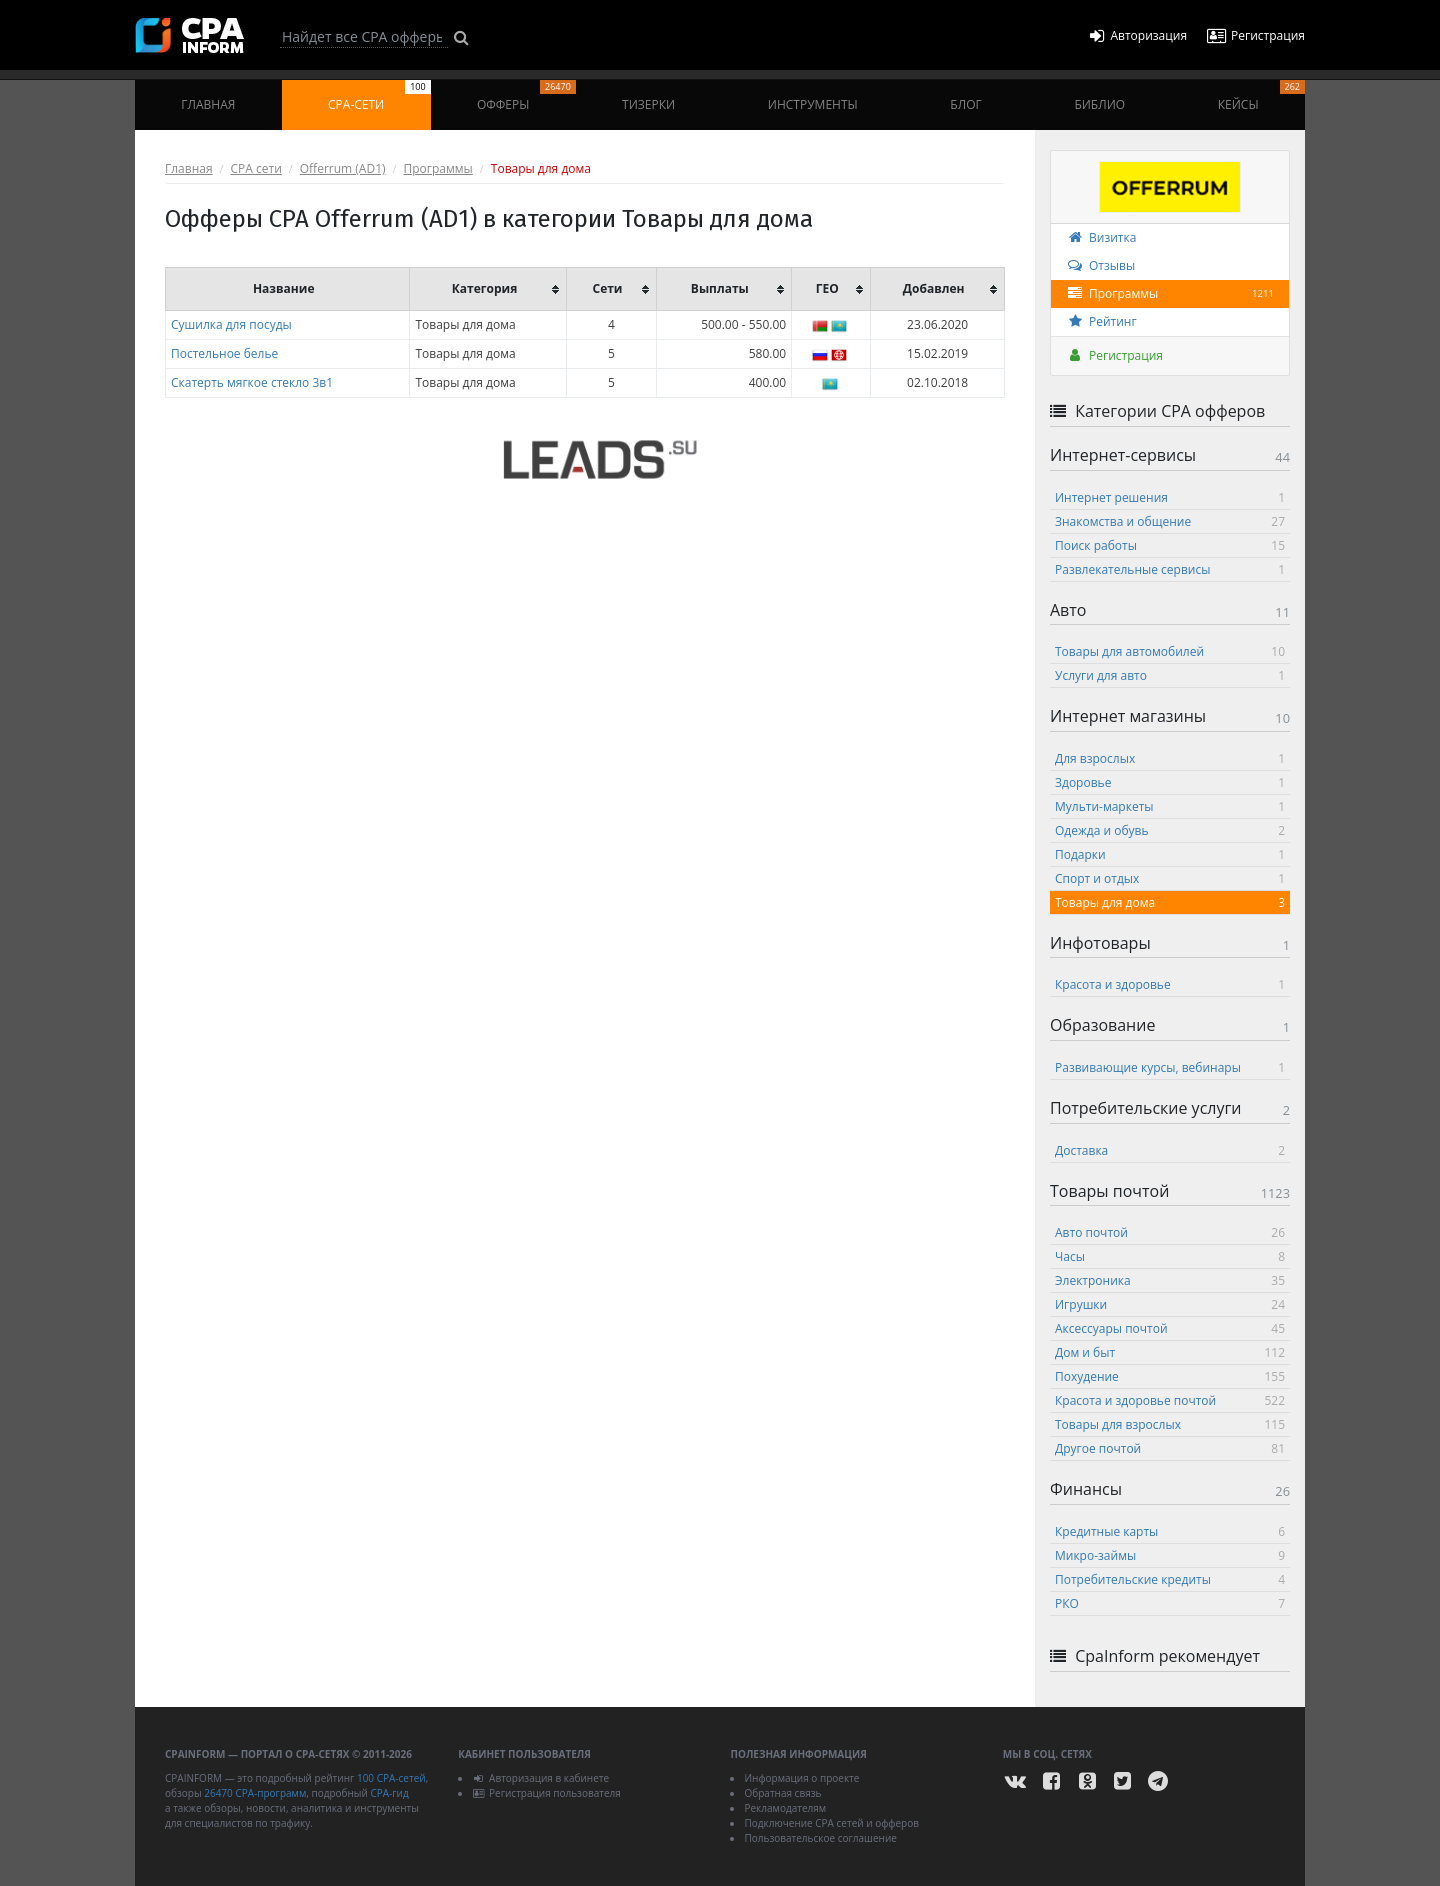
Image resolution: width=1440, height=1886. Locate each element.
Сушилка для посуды (231, 324)
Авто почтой (1170, 1232)
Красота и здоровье (1170, 984)
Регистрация (1114, 355)
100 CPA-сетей (391, 1778)
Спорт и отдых (1170, 878)
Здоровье (1170, 782)
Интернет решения (1170, 497)
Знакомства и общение (1170, 521)
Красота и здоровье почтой (1170, 1400)
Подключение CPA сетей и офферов (831, 1823)
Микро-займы (1170, 1555)
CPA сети (256, 168)
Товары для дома (1170, 902)
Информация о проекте (801, 1778)
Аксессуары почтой (1170, 1328)
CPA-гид (389, 1793)
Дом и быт (1170, 1352)
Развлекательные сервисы (1170, 569)
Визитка (1101, 237)
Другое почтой (1170, 1448)
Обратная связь (782, 1793)
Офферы (526, 96)
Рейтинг (1101, 321)
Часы (1170, 1256)
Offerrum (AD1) (343, 168)
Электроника (1170, 1280)
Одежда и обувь (1170, 830)
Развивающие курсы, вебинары (1170, 1067)
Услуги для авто (1170, 675)
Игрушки (1170, 1304)
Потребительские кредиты (1170, 1579)
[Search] (364, 37)
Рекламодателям (785, 1808)
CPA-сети (379, 96)
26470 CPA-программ (255, 1793)
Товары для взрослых (1170, 1424)
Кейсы (1261, 96)
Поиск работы (1170, 545)
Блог (965, 104)
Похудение (1170, 1376)
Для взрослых (1170, 758)
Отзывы (1100, 265)
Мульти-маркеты (1170, 806)
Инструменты (813, 104)
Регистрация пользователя (546, 1793)
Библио (1099, 104)
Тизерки (648, 104)
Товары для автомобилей (1170, 651)
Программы (438, 168)
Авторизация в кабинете (540, 1778)
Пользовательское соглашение (820, 1838)
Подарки (1170, 854)
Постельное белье (224, 353)
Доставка (1170, 1150)
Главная (208, 104)
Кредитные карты (1170, 1531)
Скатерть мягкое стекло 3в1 (252, 382)
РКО (1170, 1603)
